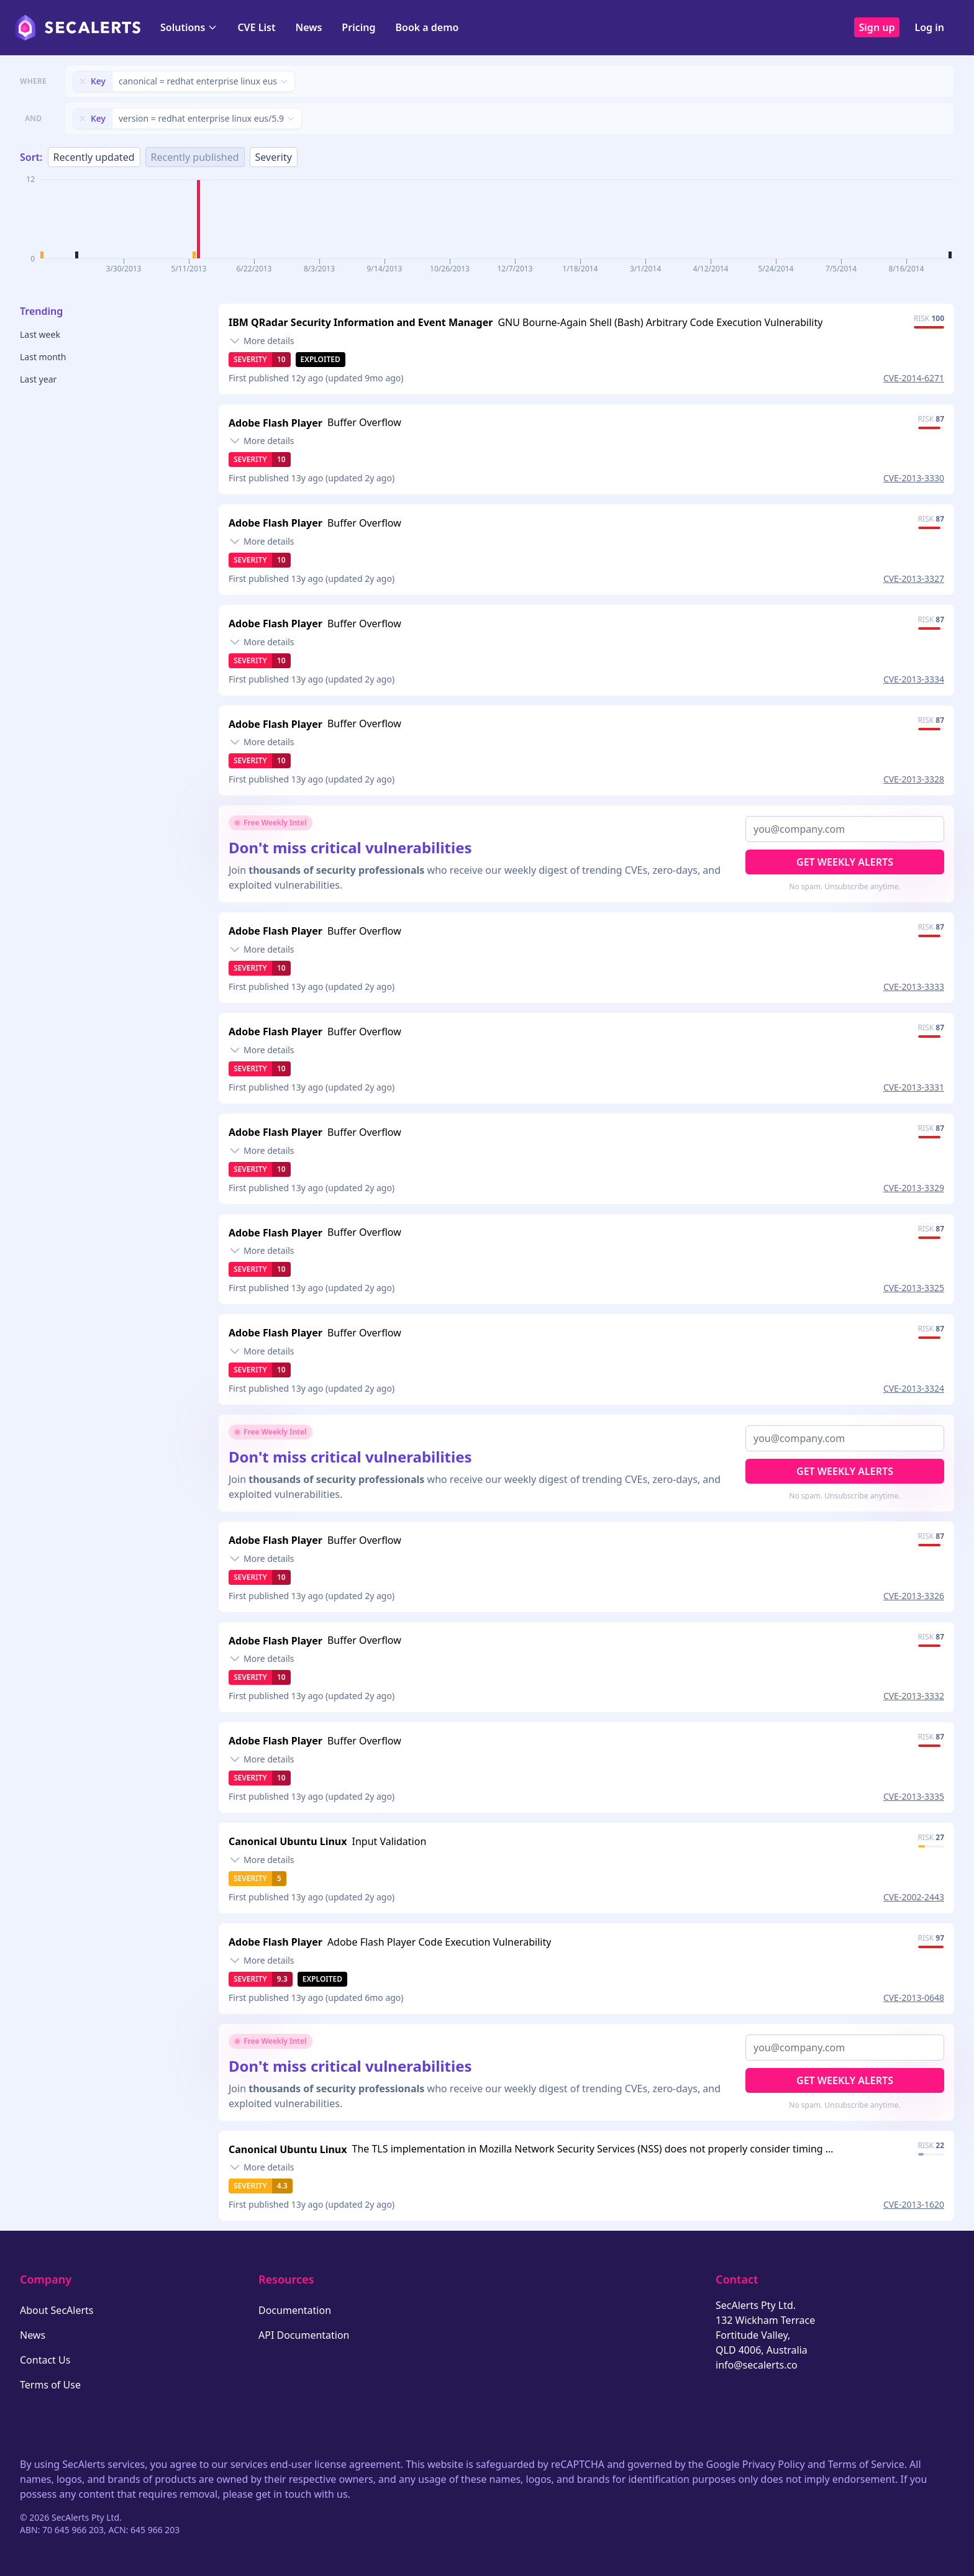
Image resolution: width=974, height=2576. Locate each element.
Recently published (195, 157)
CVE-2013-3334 (913, 679)
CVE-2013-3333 (913, 986)
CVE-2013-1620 (913, 2204)
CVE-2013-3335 (913, 1796)
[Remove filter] (82, 81)
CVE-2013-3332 (913, 1696)
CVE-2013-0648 (913, 1997)
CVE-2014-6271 (913, 378)
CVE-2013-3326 (913, 1596)
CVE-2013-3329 (913, 1188)
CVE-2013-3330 (913, 478)
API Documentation (304, 2335)
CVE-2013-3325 (913, 1288)
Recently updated (94, 157)
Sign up (877, 27)
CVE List (256, 27)
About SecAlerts (56, 2310)
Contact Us (45, 2360)
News (308, 27)
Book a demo (426, 27)
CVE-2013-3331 (913, 1087)
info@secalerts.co (757, 2365)
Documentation (294, 2310)
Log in (929, 27)
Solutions (188, 27)
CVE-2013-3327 (913, 578)
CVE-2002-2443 (913, 1897)
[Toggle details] (261, 341)
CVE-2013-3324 (913, 1388)
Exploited (320, 359)
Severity (273, 157)
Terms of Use (50, 2385)
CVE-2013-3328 (913, 779)
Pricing (358, 27)
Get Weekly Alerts (844, 862)
